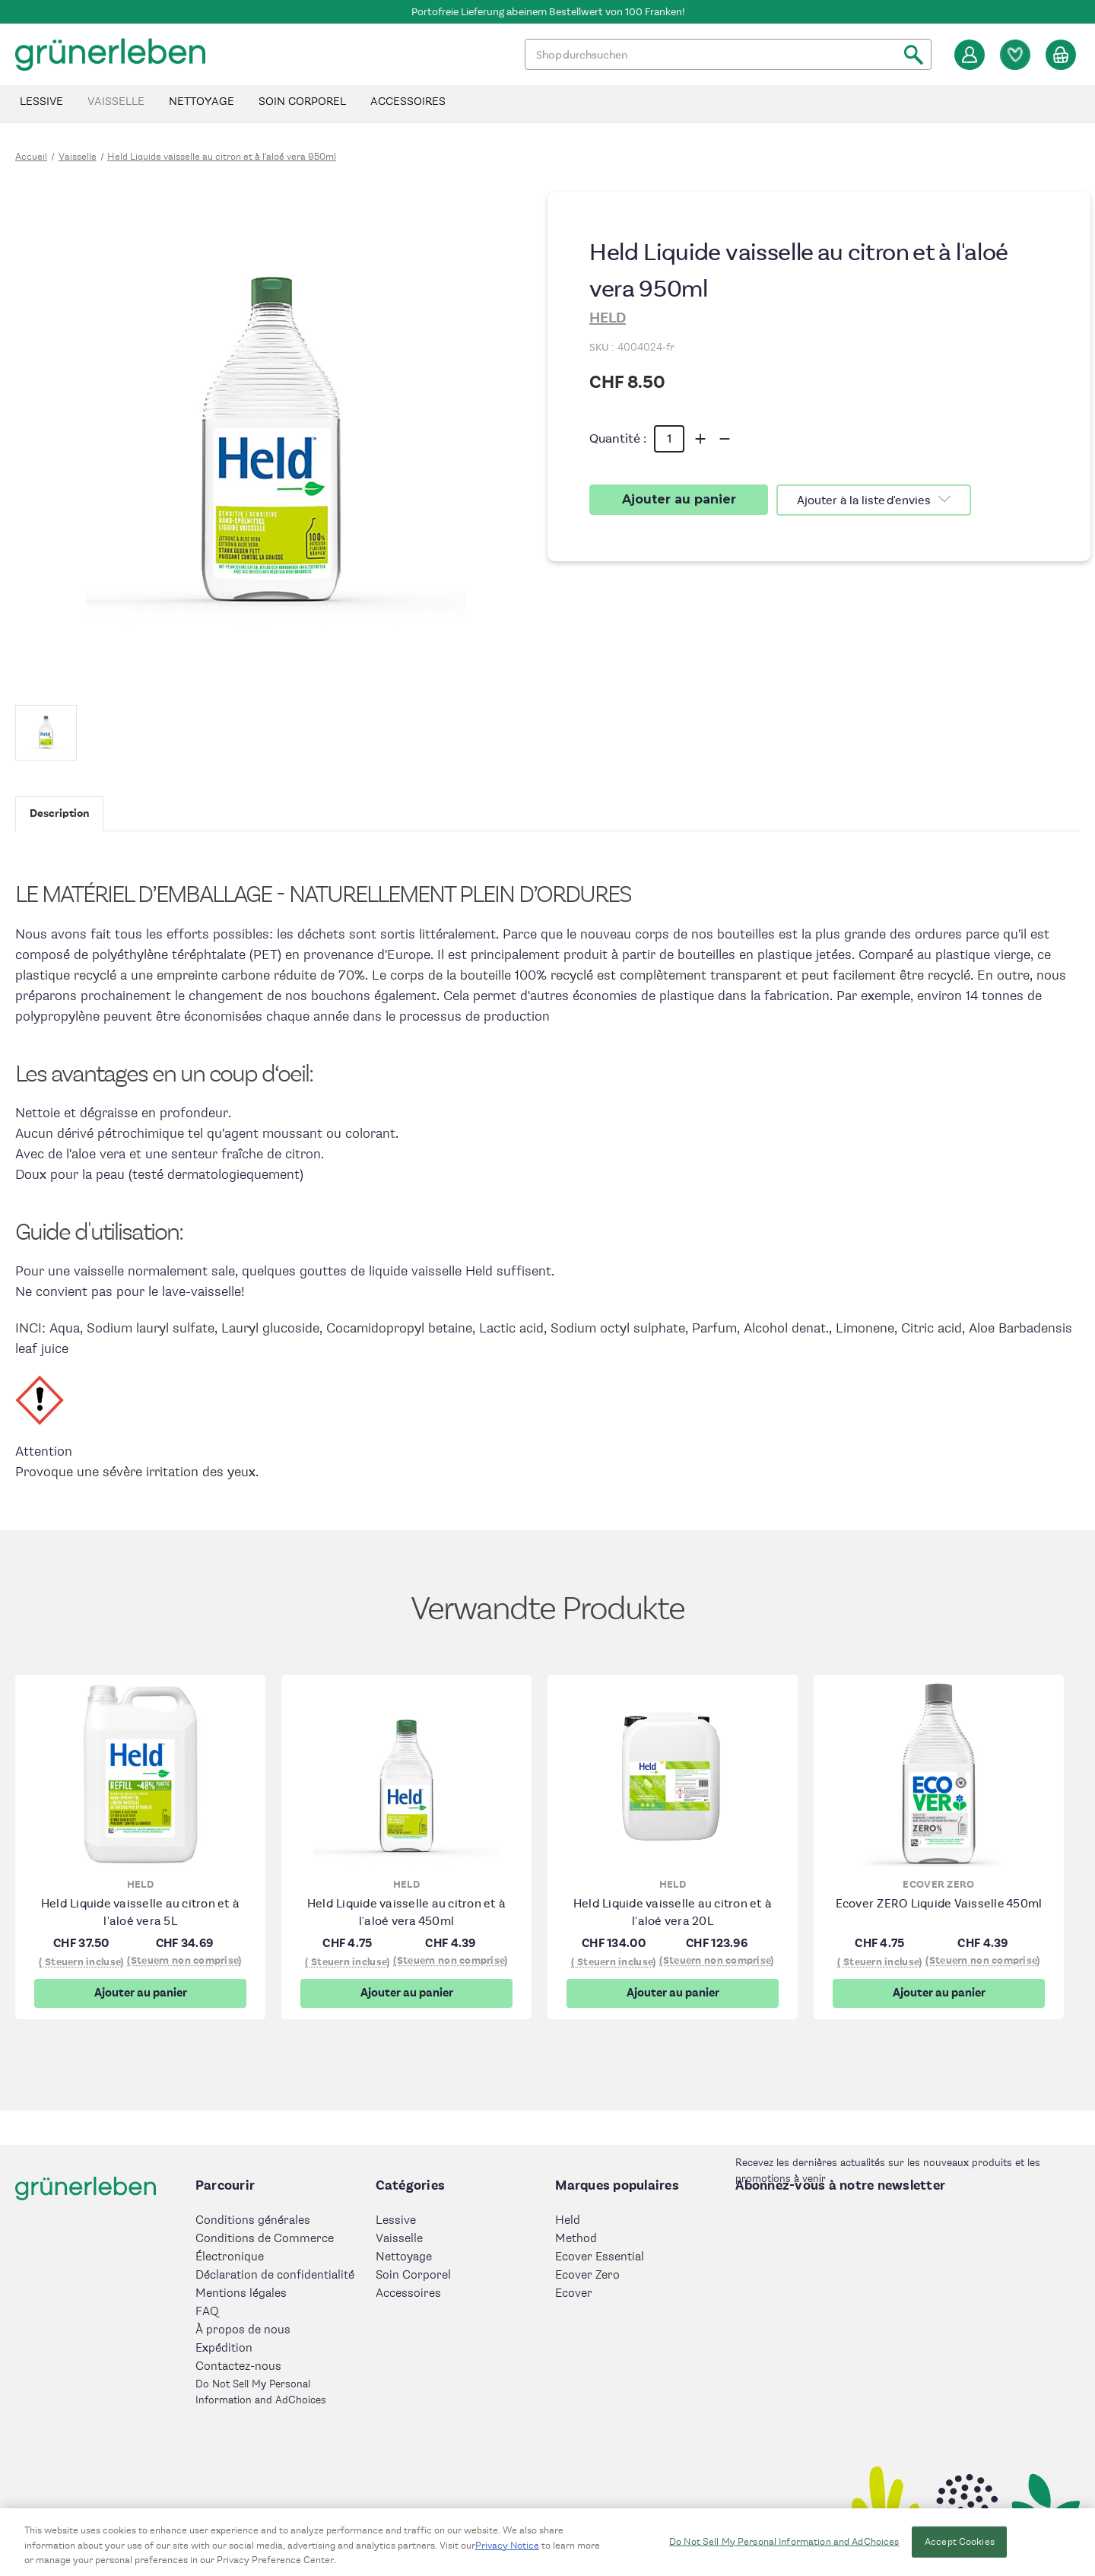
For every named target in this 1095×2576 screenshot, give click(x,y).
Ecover (573, 2293)
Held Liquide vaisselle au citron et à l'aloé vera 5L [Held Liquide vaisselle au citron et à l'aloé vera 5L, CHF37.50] (140, 1911)
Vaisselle (115, 101)
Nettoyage (201, 101)
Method (576, 2238)
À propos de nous (242, 2330)
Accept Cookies (960, 2549)
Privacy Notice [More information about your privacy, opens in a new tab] (507, 2552)
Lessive (41, 101)
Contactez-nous (238, 2366)
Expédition (223, 2348)
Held (567, 2220)
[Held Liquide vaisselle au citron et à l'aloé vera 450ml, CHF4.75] (406, 1774)
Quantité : (617, 438)
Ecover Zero (587, 2275)
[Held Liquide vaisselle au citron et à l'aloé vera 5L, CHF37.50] (140, 1774)
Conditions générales (252, 2220)
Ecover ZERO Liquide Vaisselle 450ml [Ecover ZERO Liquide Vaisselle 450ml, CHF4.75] (939, 1903)
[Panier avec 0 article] (1061, 55)
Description (59, 813)
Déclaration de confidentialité (274, 2275)
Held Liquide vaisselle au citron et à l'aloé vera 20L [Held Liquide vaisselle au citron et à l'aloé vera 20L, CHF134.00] (672, 1911)
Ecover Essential (599, 2257)
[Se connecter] (969, 55)
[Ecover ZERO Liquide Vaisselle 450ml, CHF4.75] (939, 1774)
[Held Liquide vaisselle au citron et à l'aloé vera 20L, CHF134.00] (672, 1774)
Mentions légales (241, 2293)
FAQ (207, 2311)
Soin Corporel (302, 101)
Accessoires (408, 101)
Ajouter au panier (140, 1993)
